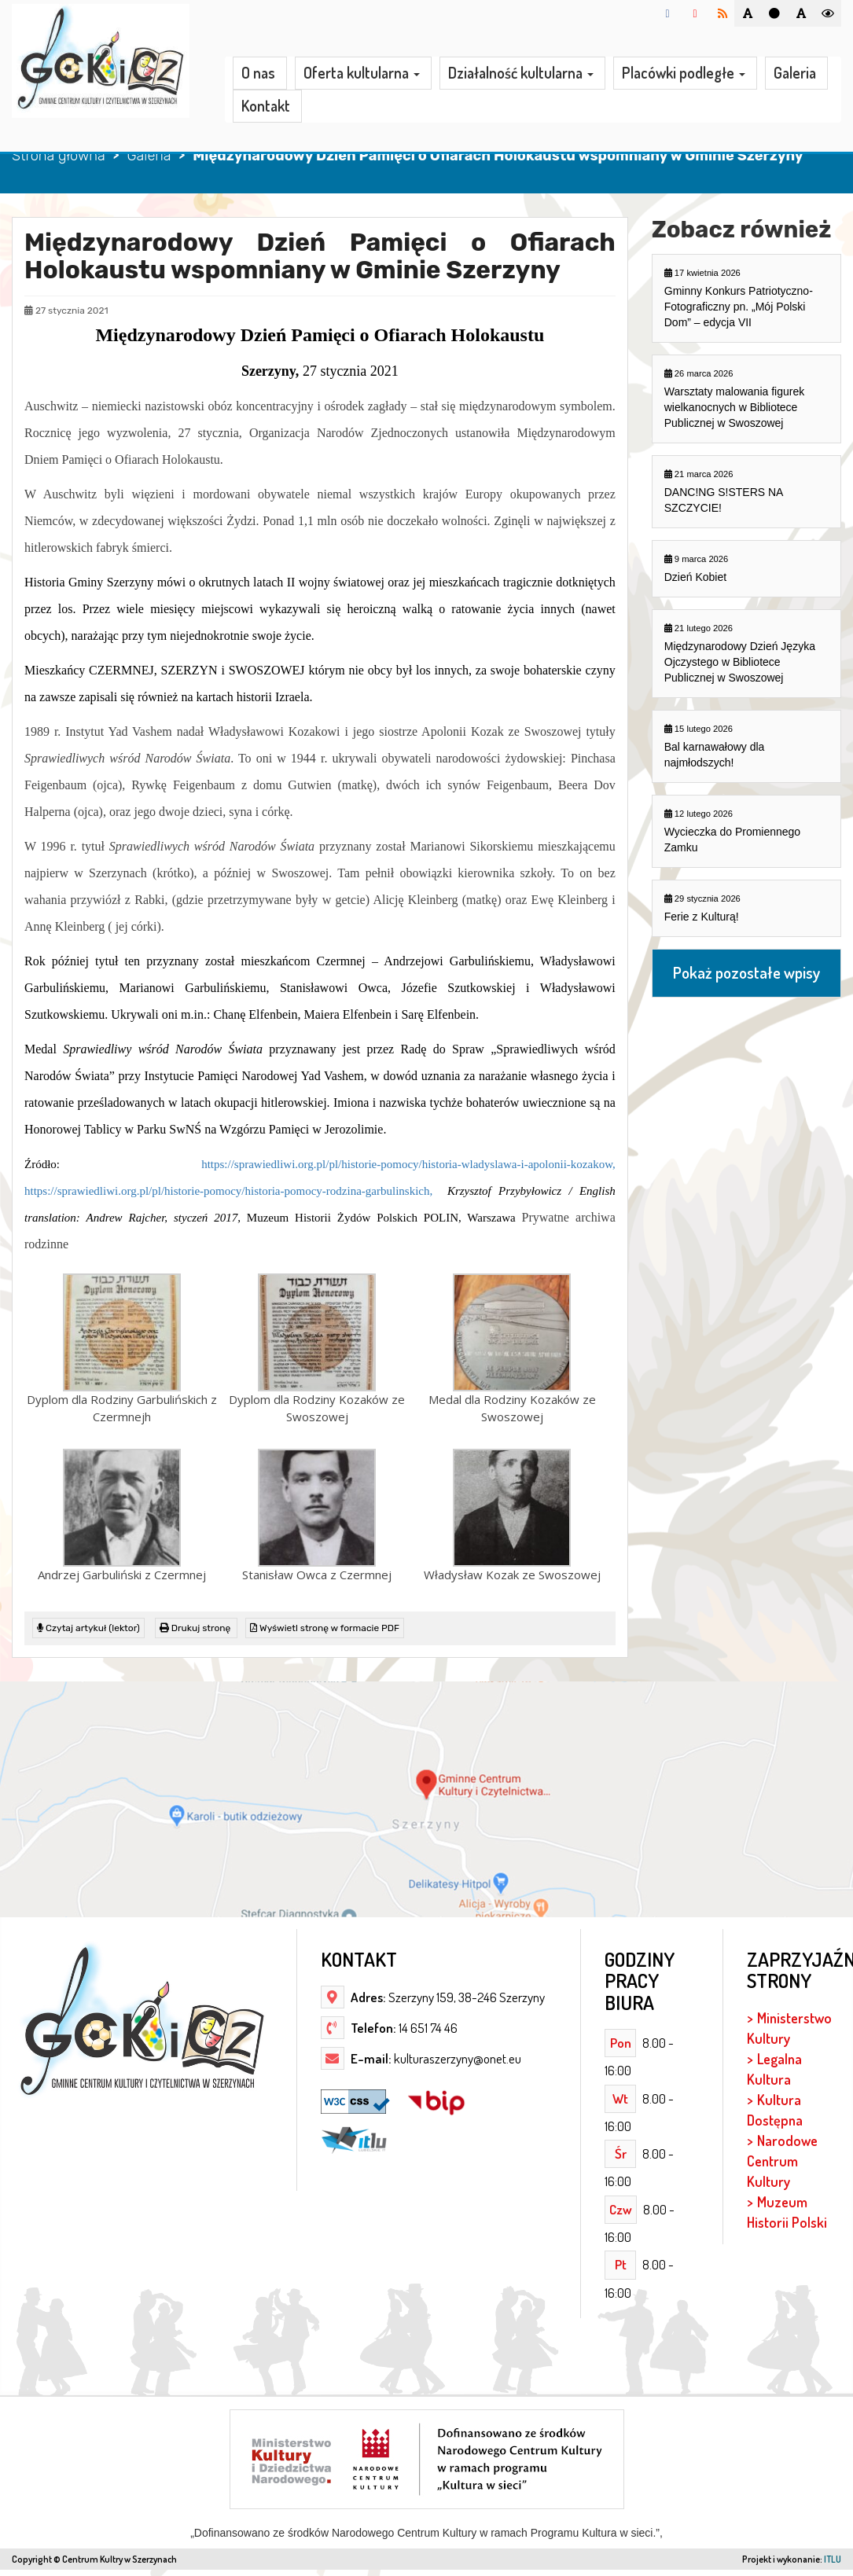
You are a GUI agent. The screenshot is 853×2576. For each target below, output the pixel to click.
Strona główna (58, 155)
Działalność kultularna (521, 74)
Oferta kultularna (361, 74)
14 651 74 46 (427, 2027)
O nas (258, 73)
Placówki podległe (683, 74)
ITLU (832, 2559)
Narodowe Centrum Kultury (782, 2160)
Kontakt (265, 106)
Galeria (795, 73)
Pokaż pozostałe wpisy (746, 972)
